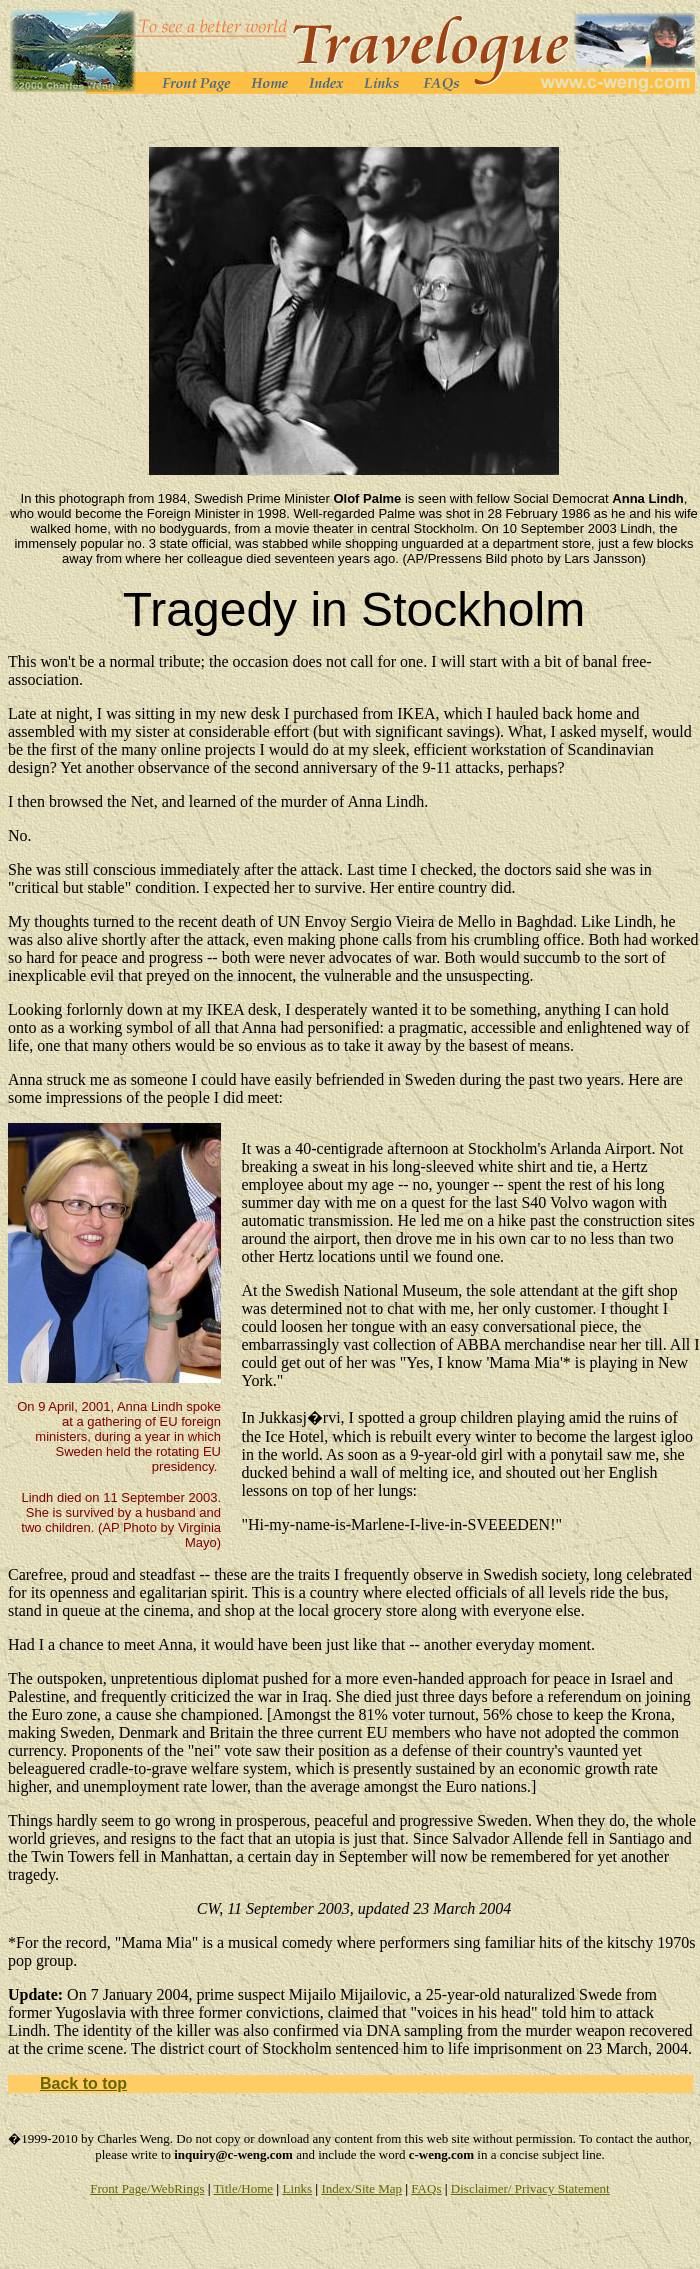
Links (297, 2188)
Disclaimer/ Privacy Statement (530, 2188)
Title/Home (243, 2188)
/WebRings (175, 2188)
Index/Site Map (361, 2188)
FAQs (426, 2188)
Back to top (83, 2083)
